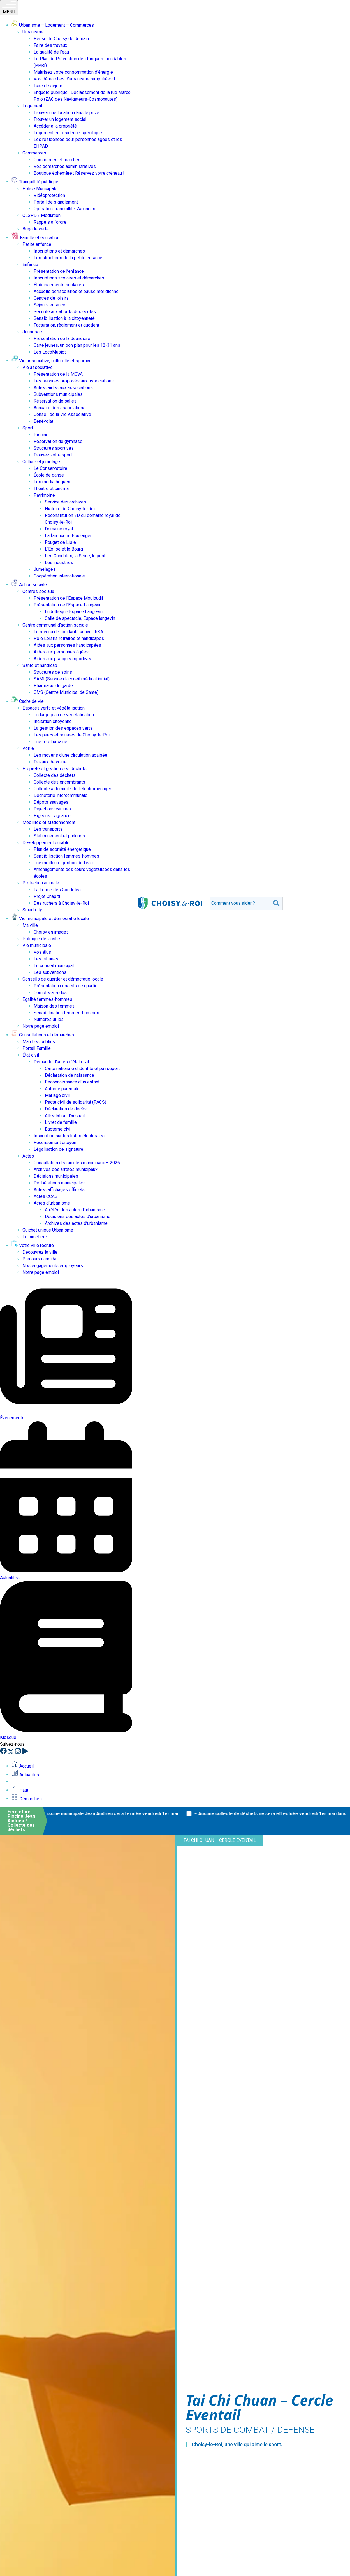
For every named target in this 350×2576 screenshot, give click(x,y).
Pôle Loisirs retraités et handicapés (69, 638)
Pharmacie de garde (53, 685)
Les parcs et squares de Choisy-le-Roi (72, 735)
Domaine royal (59, 529)
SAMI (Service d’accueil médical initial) (72, 678)
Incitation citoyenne (53, 721)
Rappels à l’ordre (50, 222)
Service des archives (65, 502)
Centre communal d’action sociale (55, 625)
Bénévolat (43, 421)
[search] (239, 903)
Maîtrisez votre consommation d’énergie (73, 72)
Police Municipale (39, 188)
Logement (32, 105)
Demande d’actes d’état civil (61, 1061)
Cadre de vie (27, 701)
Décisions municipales (56, 1176)
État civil (30, 1055)
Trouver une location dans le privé (66, 112)
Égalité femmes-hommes (47, 999)
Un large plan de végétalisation (64, 714)
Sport (27, 428)
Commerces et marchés (57, 159)
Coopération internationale (59, 576)
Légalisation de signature (58, 1149)
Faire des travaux (50, 45)
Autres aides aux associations (63, 387)
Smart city (32, 909)
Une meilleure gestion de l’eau (63, 862)
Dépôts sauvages (51, 802)
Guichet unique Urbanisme (47, 1230)
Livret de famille (61, 1122)
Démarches (26, 1798)
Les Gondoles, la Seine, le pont (75, 555)
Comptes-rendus (50, 992)
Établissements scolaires (59, 284)
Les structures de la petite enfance (68, 257)
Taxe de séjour (48, 85)
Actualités (25, 1774)
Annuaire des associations (59, 407)
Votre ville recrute (32, 1245)
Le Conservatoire (50, 468)
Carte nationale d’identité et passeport (82, 1068)
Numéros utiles (49, 1019)
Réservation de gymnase (58, 441)
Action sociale (29, 584)
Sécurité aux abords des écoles (65, 311)
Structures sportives (54, 448)
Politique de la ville (41, 938)
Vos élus (42, 952)
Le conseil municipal (54, 965)
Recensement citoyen (55, 1142)
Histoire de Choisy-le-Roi (70, 508)
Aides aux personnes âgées (61, 652)
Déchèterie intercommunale (60, 795)
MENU (9, 8)
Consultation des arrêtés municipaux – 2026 (77, 1162)
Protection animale (40, 883)
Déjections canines (52, 809)
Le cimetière (34, 1236)
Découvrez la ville (39, 1252)
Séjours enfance (49, 305)
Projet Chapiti (47, 896)
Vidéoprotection (49, 195)
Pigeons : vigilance (52, 815)
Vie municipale (36, 945)
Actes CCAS (45, 1196)
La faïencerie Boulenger (68, 535)
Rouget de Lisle (60, 542)
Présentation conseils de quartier (66, 985)
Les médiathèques (52, 481)
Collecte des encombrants (59, 782)
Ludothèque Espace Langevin (74, 611)
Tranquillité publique (34, 181)
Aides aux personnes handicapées (67, 645)
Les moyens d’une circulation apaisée (70, 755)
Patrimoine (44, 495)
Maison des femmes (54, 1006)
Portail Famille (36, 1048)
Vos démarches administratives (65, 166)
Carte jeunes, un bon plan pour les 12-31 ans (77, 345)
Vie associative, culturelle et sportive (51, 360)
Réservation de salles (55, 401)
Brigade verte (35, 229)
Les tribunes (46, 959)
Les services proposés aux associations (74, 380)
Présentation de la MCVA (58, 374)
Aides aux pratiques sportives (63, 658)
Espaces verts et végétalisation (53, 708)
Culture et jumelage (41, 461)
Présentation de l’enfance (59, 271)
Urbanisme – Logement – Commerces (52, 25)
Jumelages (44, 569)
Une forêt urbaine (50, 741)
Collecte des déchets (55, 775)
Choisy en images (51, 932)
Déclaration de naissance (69, 1075)
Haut (19, 1790)
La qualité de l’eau (51, 52)
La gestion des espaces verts (63, 728)
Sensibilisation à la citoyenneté (64, 318)
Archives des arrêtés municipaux (66, 1169)
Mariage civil (57, 1095)
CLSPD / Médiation (41, 215)
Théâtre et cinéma (51, 488)
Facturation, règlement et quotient (66, 325)
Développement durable (45, 842)
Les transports (48, 829)
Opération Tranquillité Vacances (64, 208)
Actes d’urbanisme (52, 1203)
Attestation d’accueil (65, 1115)
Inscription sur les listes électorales (69, 1135)
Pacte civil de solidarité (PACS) (75, 1102)
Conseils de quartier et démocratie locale (62, 979)
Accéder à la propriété (55, 126)
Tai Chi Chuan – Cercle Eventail (220, 1840)
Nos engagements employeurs (52, 1265)
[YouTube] (25, 1752)
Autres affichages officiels (59, 1189)
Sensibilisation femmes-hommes (66, 856)
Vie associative (37, 367)
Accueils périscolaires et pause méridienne (76, 291)
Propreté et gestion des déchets (54, 768)
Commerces (34, 153)
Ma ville (30, 925)
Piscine (41, 434)
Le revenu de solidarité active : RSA (68, 631)
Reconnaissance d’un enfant (72, 1082)
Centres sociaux (38, 591)
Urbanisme (32, 31)
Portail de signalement (56, 202)
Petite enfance (36, 244)
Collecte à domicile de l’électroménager (72, 788)
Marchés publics (38, 1041)
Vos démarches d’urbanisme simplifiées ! (74, 79)
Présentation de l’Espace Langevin (67, 604)
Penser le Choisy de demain (61, 38)
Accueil (22, 1766)
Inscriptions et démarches (59, 251)
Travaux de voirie (50, 761)
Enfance (30, 264)
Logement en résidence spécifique (68, 132)
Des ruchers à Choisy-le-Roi (61, 903)
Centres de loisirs (51, 298)
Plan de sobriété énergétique (62, 849)
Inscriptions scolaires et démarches (69, 278)
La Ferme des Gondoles (57, 889)
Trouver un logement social (60, 119)
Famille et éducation (35, 237)
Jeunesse (32, 331)
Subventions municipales (58, 394)
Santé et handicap (39, 665)
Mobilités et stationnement (48, 822)
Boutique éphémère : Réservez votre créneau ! (79, 173)
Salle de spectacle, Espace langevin (80, 618)
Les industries (59, 562)
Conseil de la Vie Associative (62, 414)
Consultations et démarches (42, 1035)
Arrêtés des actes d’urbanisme (75, 1209)
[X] (11, 1752)
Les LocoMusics (50, 352)
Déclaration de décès (66, 1109)
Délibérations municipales (59, 1183)
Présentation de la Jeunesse (62, 338)
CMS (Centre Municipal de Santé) (66, 692)
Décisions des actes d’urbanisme (77, 1216)
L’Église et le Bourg (64, 549)
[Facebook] (4, 1752)
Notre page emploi (40, 1026)
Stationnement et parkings (59, 835)
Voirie (28, 748)
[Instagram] (18, 1752)
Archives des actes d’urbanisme (76, 1223)
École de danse (49, 475)
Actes (28, 1156)
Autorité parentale (62, 1088)
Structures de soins (53, 672)
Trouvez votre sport (53, 455)
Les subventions (50, 972)
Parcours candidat (40, 1259)
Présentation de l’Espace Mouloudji (68, 598)
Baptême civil (58, 1129)
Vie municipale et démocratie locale (50, 918)
